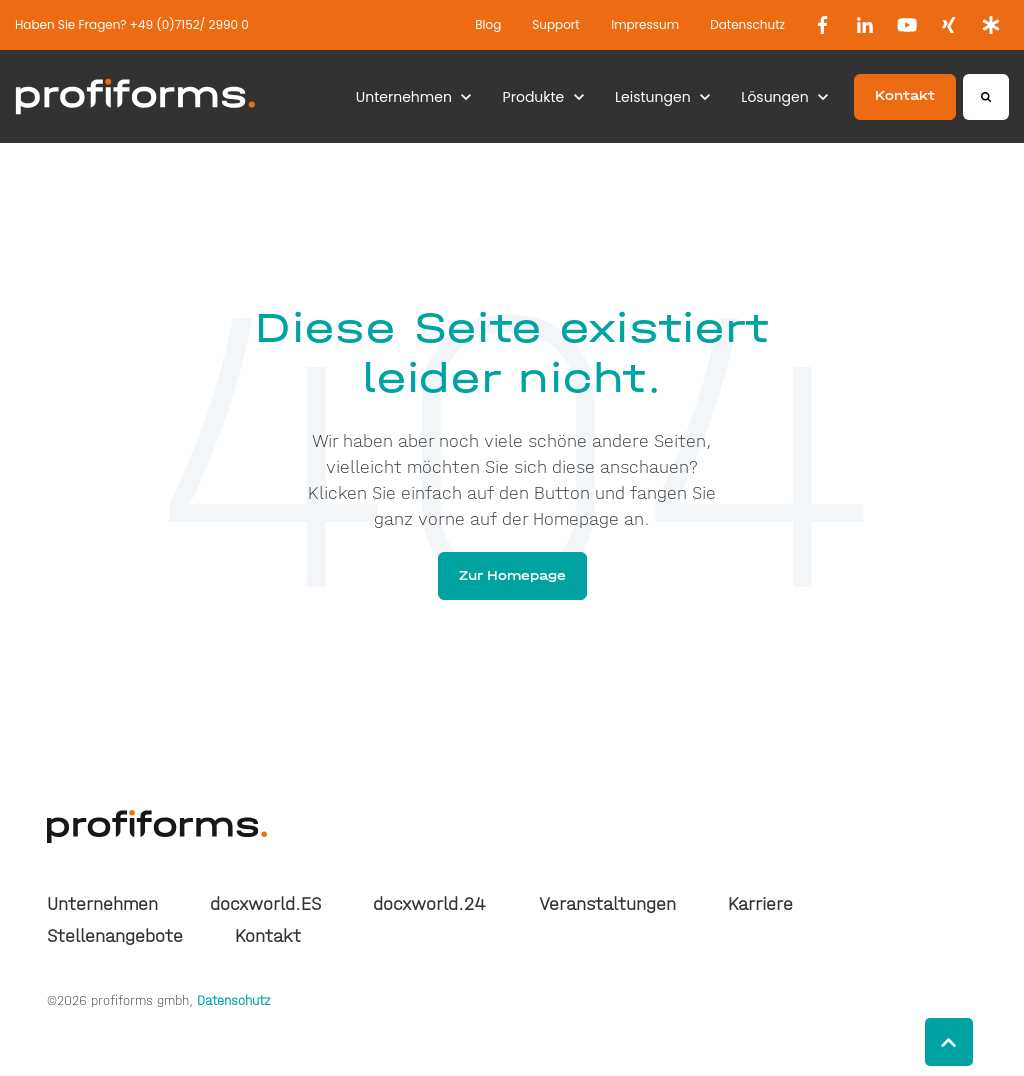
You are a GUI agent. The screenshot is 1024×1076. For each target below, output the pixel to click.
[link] (823, 25)
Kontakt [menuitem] (268, 936)
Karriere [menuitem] (760, 904)
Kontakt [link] (905, 95)
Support (555, 24)
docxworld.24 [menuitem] (429, 904)
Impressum (645, 24)
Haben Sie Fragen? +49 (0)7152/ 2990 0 (132, 24)
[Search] (986, 97)
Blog (488, 24)
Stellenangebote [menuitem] (115, 936)
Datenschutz (747, 24)
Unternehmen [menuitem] (102, 904)
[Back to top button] (949, 1042)
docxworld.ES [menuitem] (265, 904)
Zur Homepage (512, 575)
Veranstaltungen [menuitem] (607, 904)
